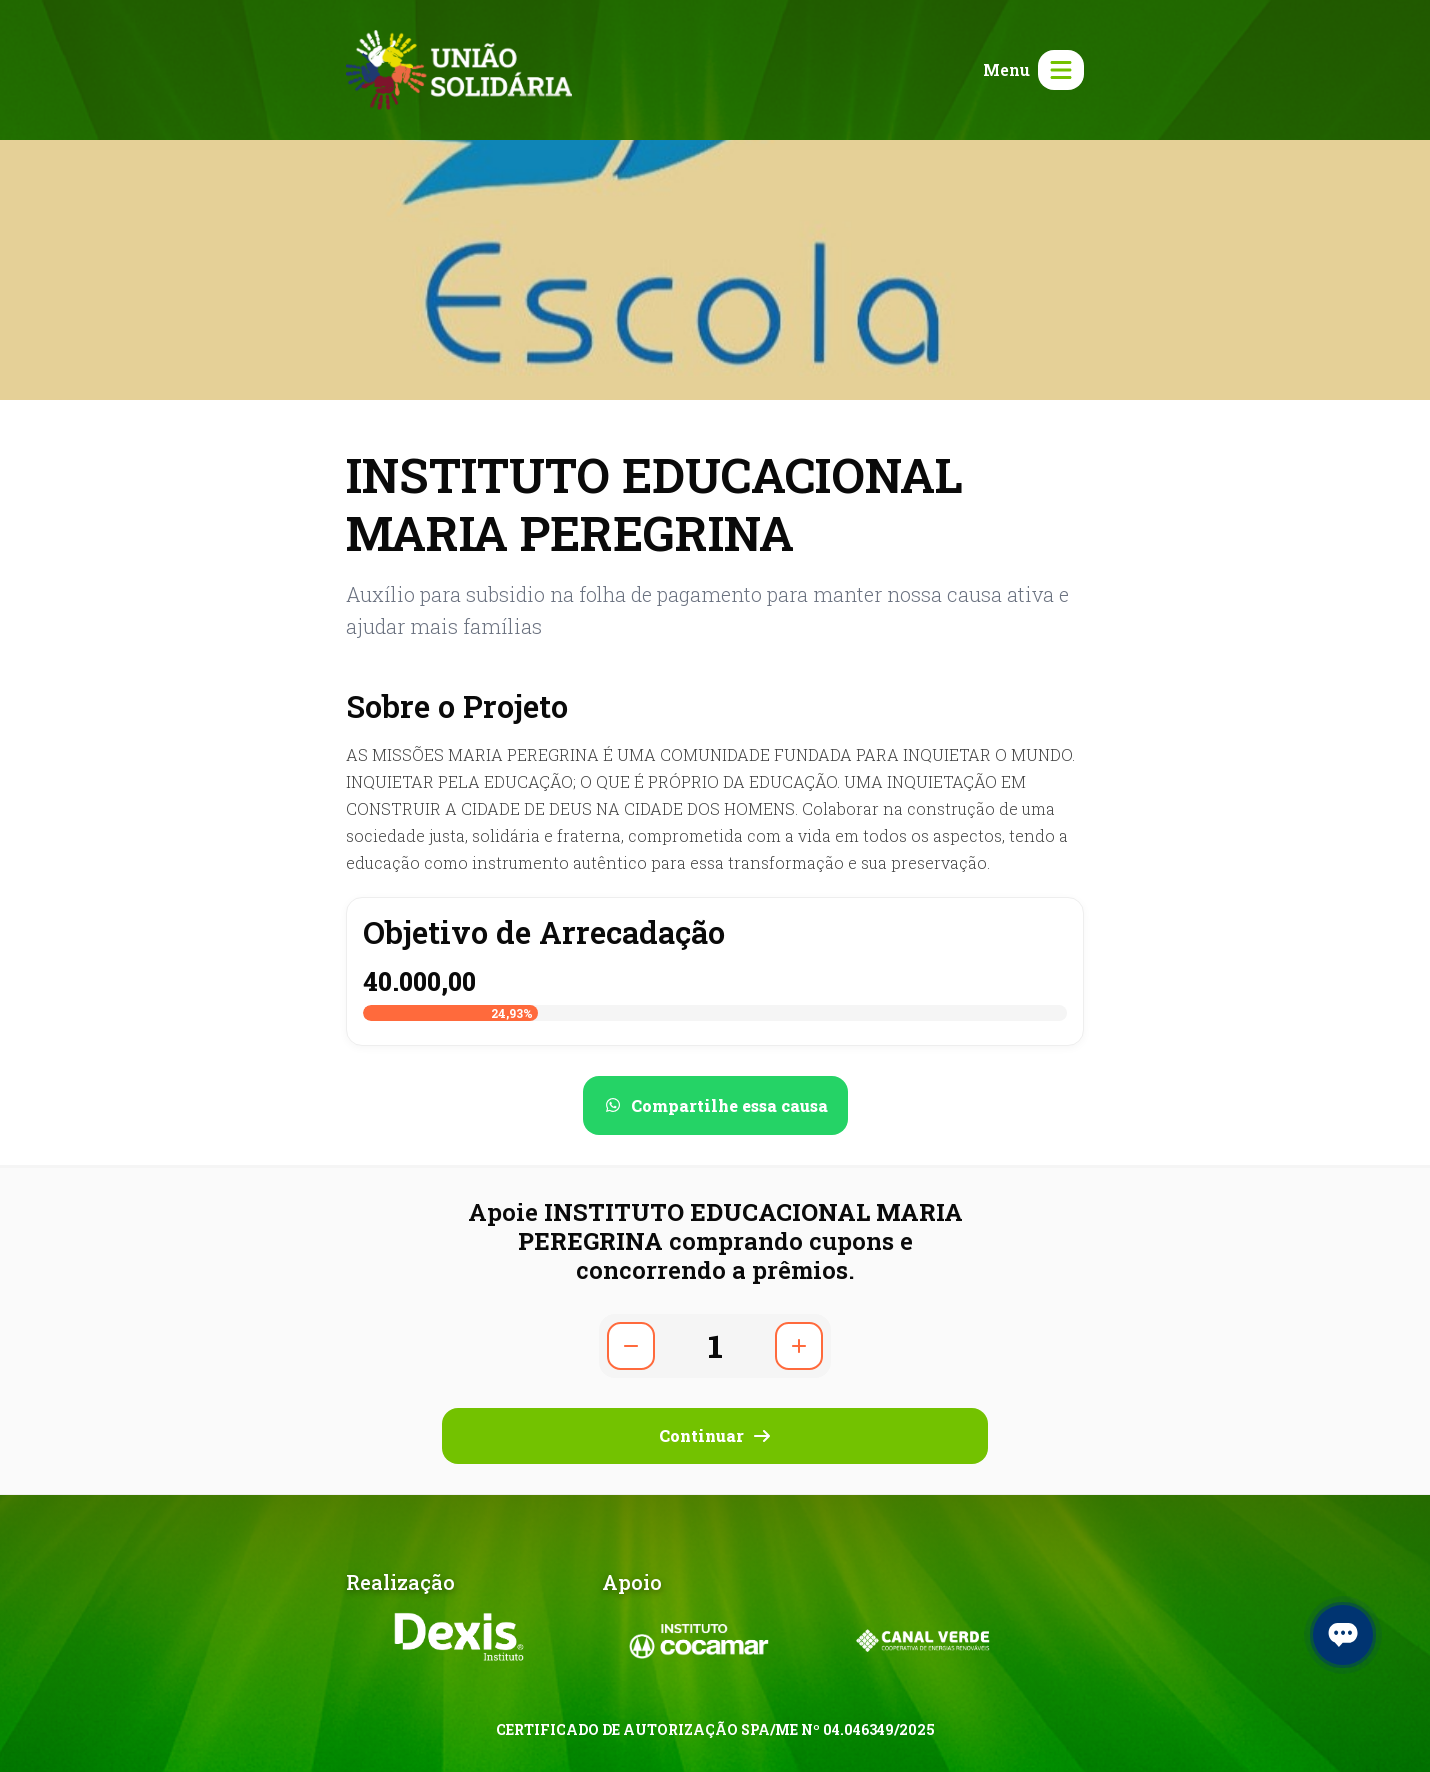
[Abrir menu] (1029, 70)
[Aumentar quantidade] (799, 1346)
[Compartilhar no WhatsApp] (715, 1105)
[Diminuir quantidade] (631, 1346)
